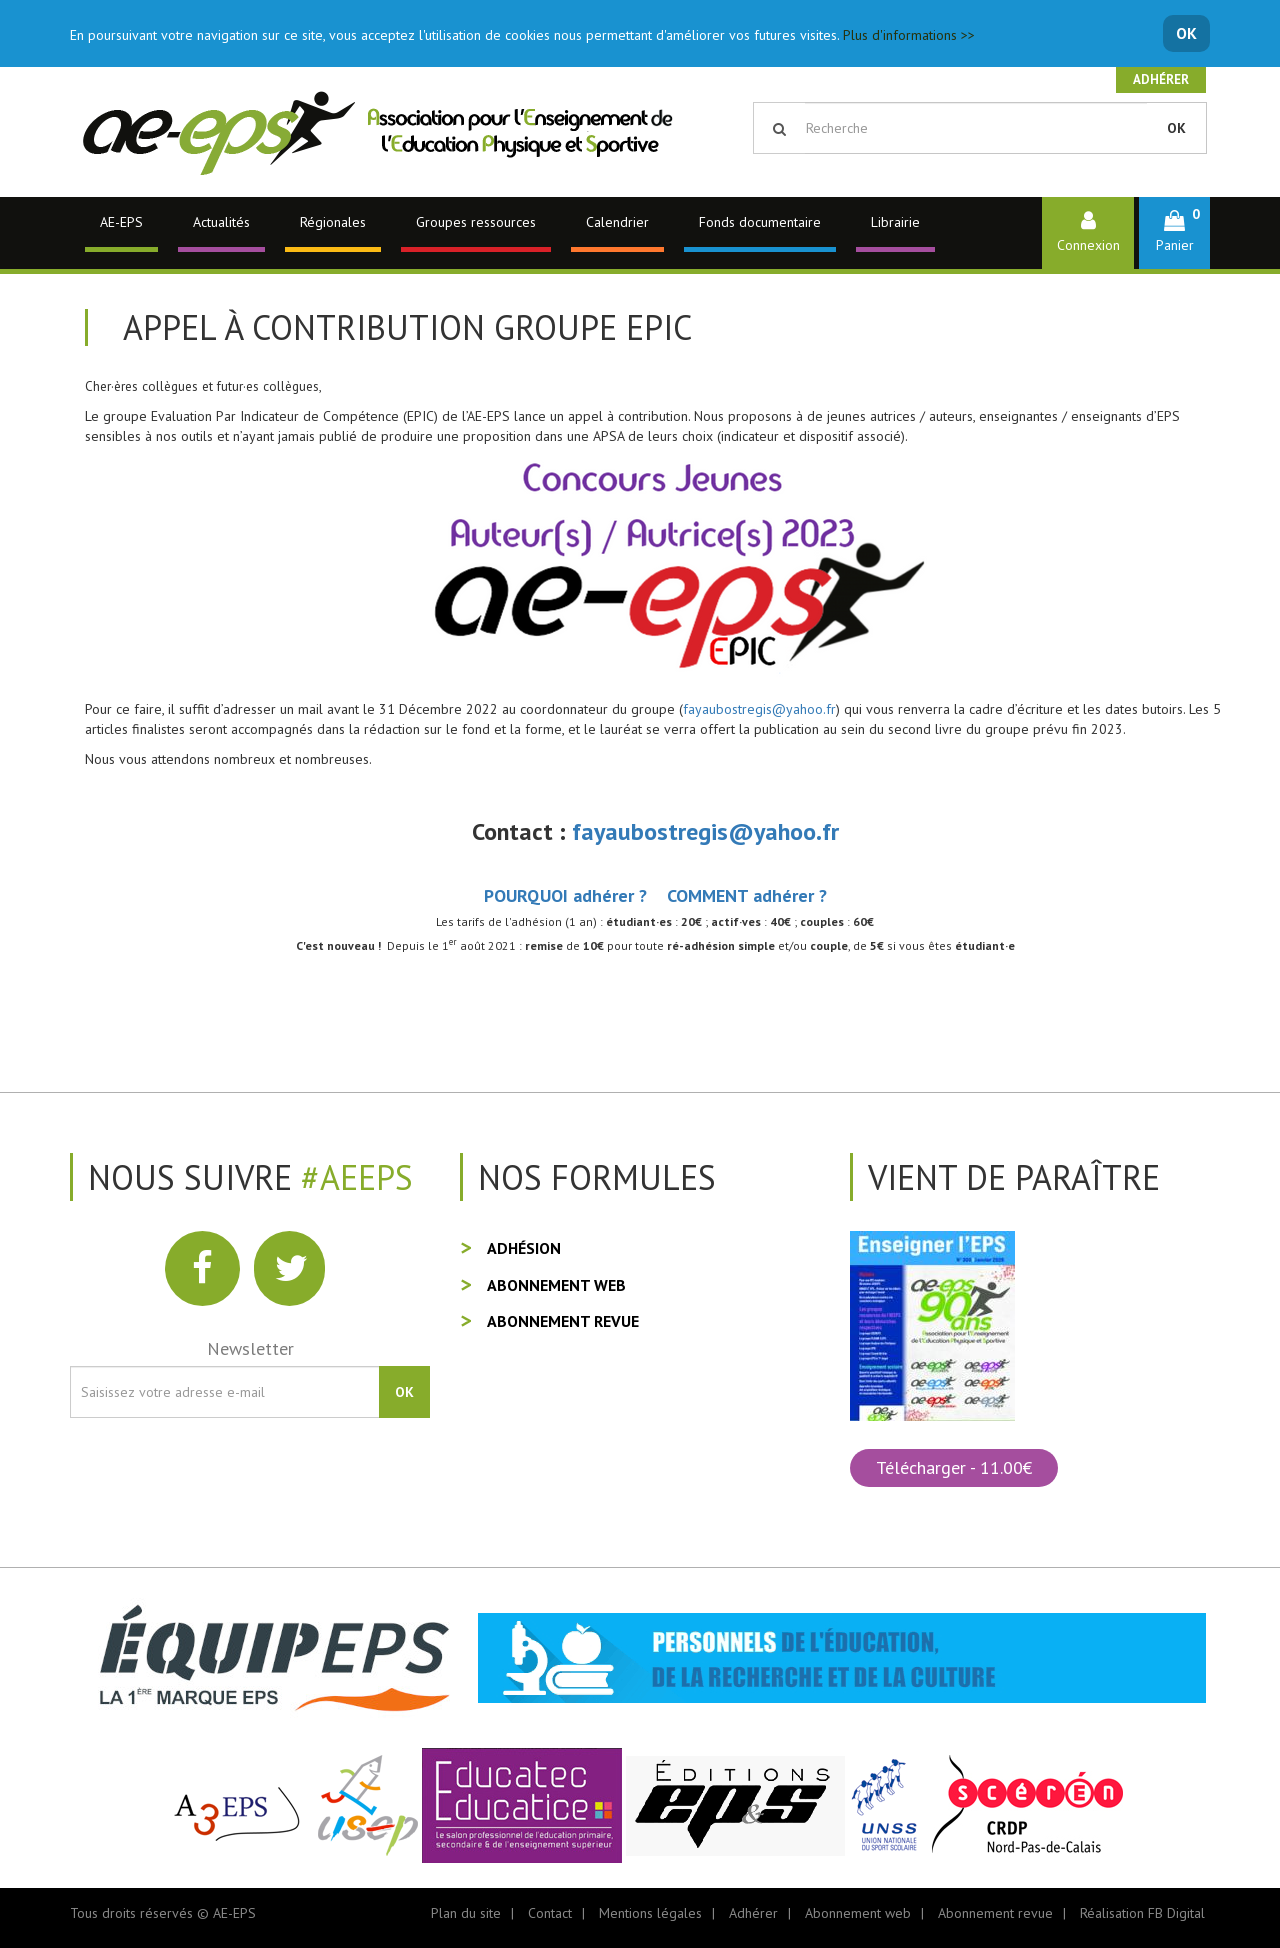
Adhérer (1161, 79)
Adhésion (524, 1248)
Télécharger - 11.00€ (954, 1467)
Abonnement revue (563, 1321)
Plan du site (466, 1913)
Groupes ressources (476, 222)
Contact (550, 1913)
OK (1186, 33)
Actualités (221, 222)
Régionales (333, 222)
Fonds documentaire (760, 222)
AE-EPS (121, 222)
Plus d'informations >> (909, 35)
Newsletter (250, 1348)
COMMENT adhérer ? (747, 895)
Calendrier (617, 222)
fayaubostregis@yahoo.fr (759, 709)
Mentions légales (650, 1913)
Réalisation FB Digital (1142, 1913)
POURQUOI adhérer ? (565, 895)
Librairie (895, 222)
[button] (1174, 232)
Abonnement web (556, 1285)
